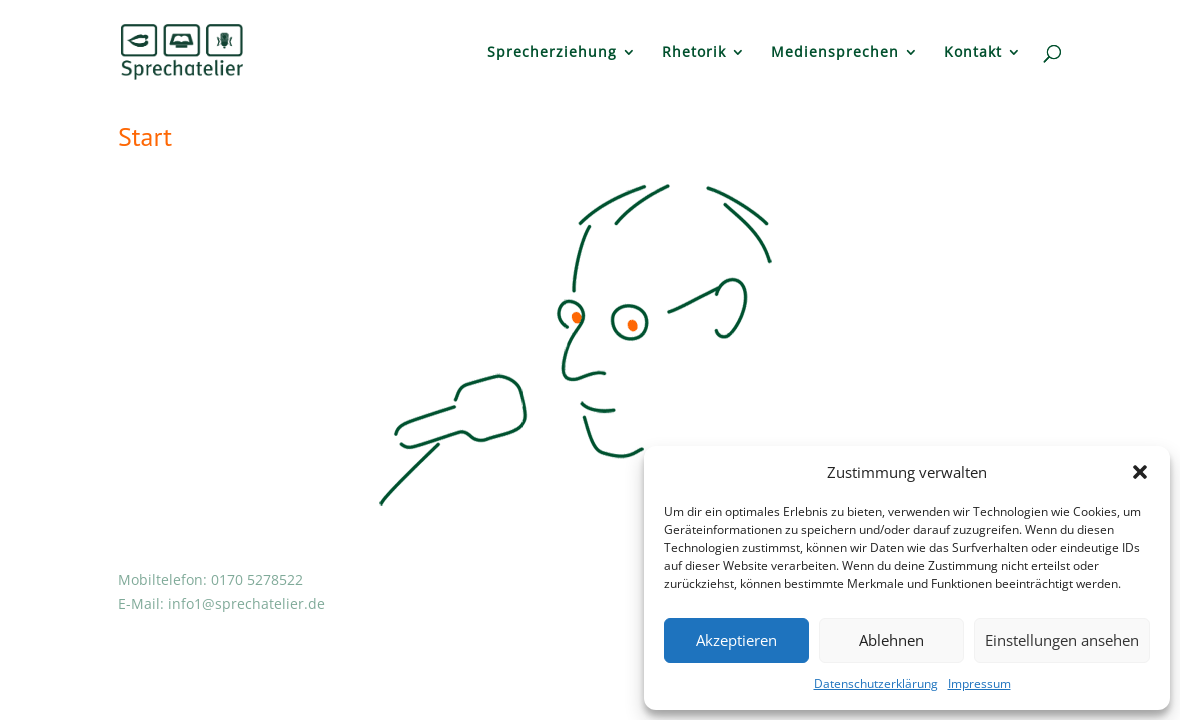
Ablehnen (891, 640)
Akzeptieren (736, 640)
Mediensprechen (835, 53)
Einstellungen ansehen (1062, 640)
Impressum (979, 683)
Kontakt (973, 53)
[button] (1140, 472)
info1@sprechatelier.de (246, 603)
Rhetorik (694, 53)
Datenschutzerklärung (876, 683)
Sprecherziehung (552, 53)
